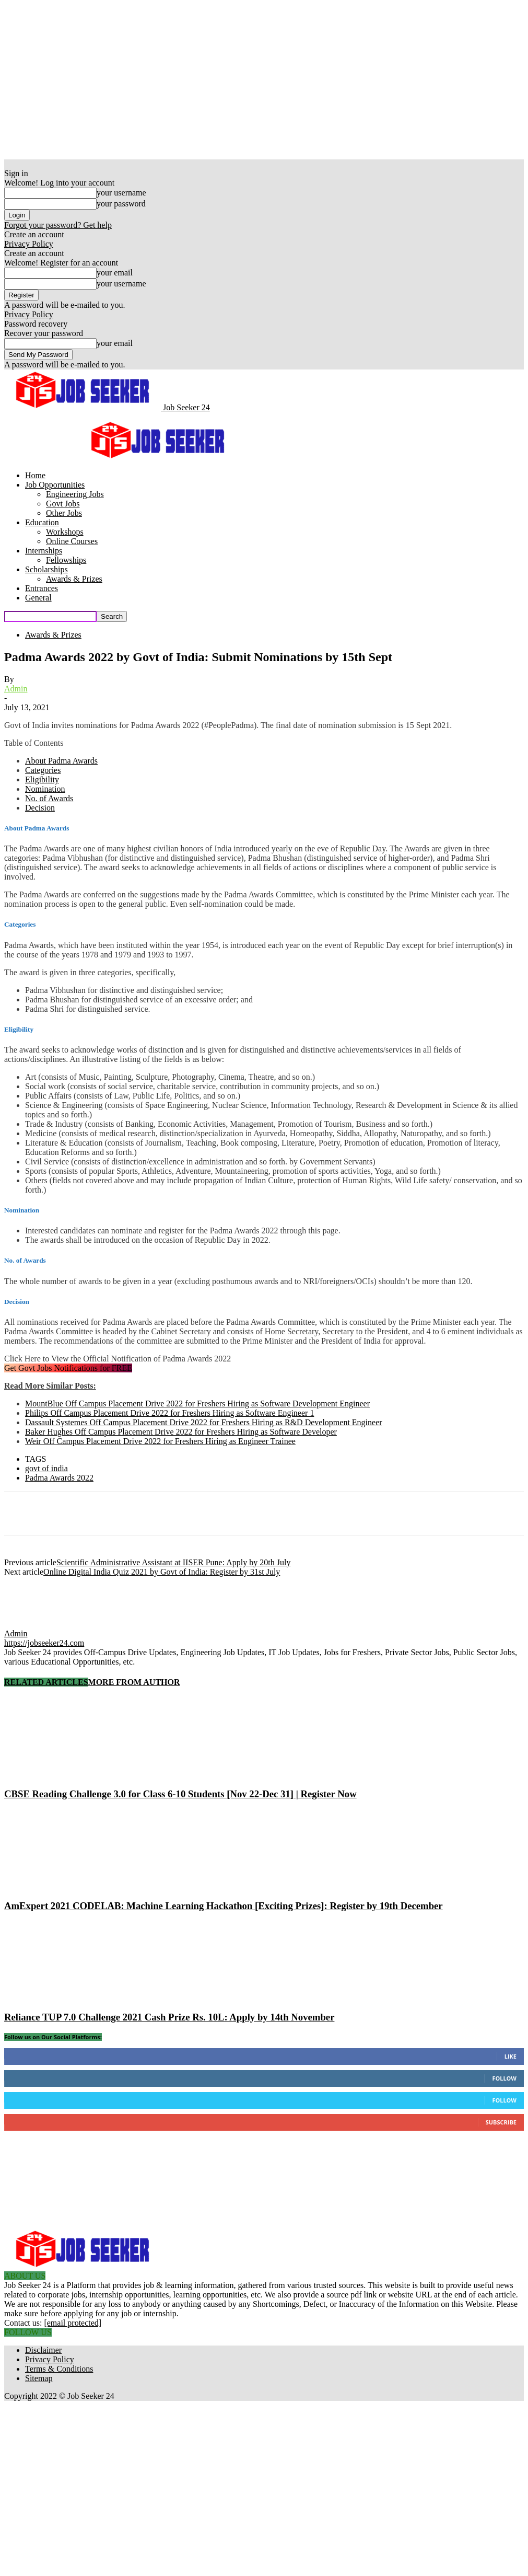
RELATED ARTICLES (46, 1682)
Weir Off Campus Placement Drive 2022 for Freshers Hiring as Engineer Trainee (160, 1441)
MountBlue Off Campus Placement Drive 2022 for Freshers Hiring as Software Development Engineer (197, 1403)
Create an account (34, 234)
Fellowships (66, 560)
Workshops (65, 531)
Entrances (41, 588)
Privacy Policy (28, 243)
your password (121, 203)
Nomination (45, 788)
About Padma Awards (61, 760)
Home (35, 475)
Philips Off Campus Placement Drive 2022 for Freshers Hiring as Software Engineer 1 (169, 1412)
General (38, 597)
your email (115, 272)
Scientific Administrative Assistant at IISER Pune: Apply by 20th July (173, 1562)
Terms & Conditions (59, 2368)
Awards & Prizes (74, 578)
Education (42, 522)
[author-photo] (29, 1624)
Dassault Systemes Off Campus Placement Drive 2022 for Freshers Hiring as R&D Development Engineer (203, 1422)
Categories (43, 770)
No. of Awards (49, 798)
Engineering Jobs (75, 494)
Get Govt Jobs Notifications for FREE (68, 1368)
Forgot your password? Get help (58, 225)
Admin (15, 688)
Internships (43, 550)
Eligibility (42, 779)
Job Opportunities (55, 484)
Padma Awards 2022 (59, 1477)
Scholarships (46, 569)
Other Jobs (64, 513)
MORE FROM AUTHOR (134, 1682)
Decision (40, 807)
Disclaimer (43, 2350)
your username (121, 192)
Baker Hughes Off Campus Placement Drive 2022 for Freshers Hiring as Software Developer (181, 1431)
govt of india (46, 1468)
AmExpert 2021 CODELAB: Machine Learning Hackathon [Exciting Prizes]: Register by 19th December (223, 1905)
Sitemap (38, 2378)
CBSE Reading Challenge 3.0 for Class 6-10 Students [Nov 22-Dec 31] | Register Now (180, 1793)
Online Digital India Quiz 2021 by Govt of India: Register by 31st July (161, 1571)
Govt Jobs (62, 503)
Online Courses (72, 541)
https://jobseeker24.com (44, 1642)
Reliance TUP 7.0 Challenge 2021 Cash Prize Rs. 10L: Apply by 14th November (169, 2017)
